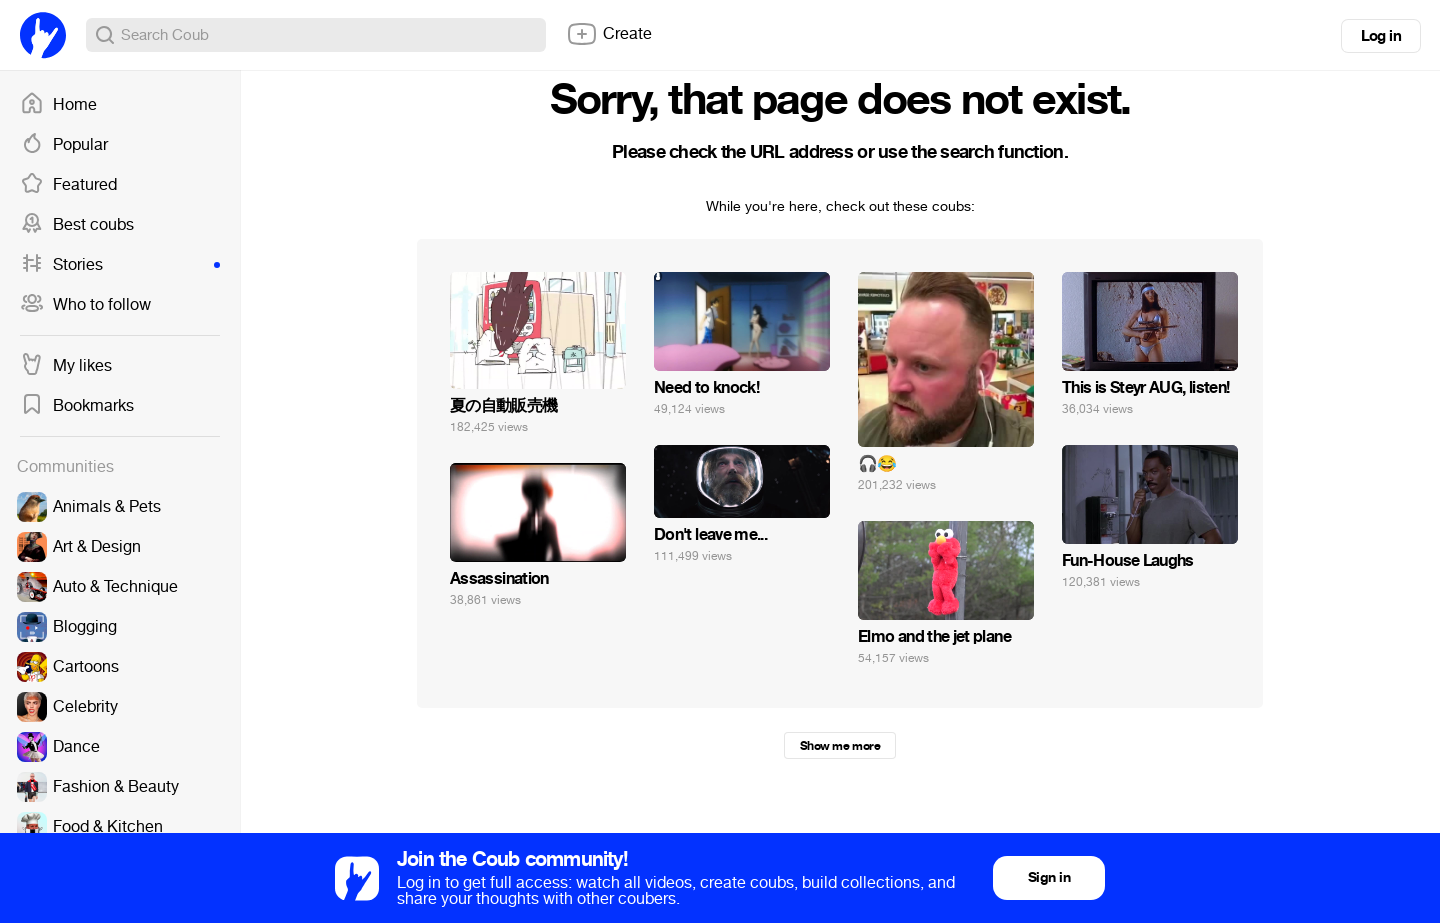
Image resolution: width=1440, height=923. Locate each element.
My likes (66, 366)
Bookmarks (77, 406)
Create (609, 34)
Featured (68, 185)
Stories (120, 265)
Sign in (1049, 877)
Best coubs (77, 225)
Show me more (840, 746)
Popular (64, 145)
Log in (1381, 36)
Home (58, 105)
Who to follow (85, 305)
